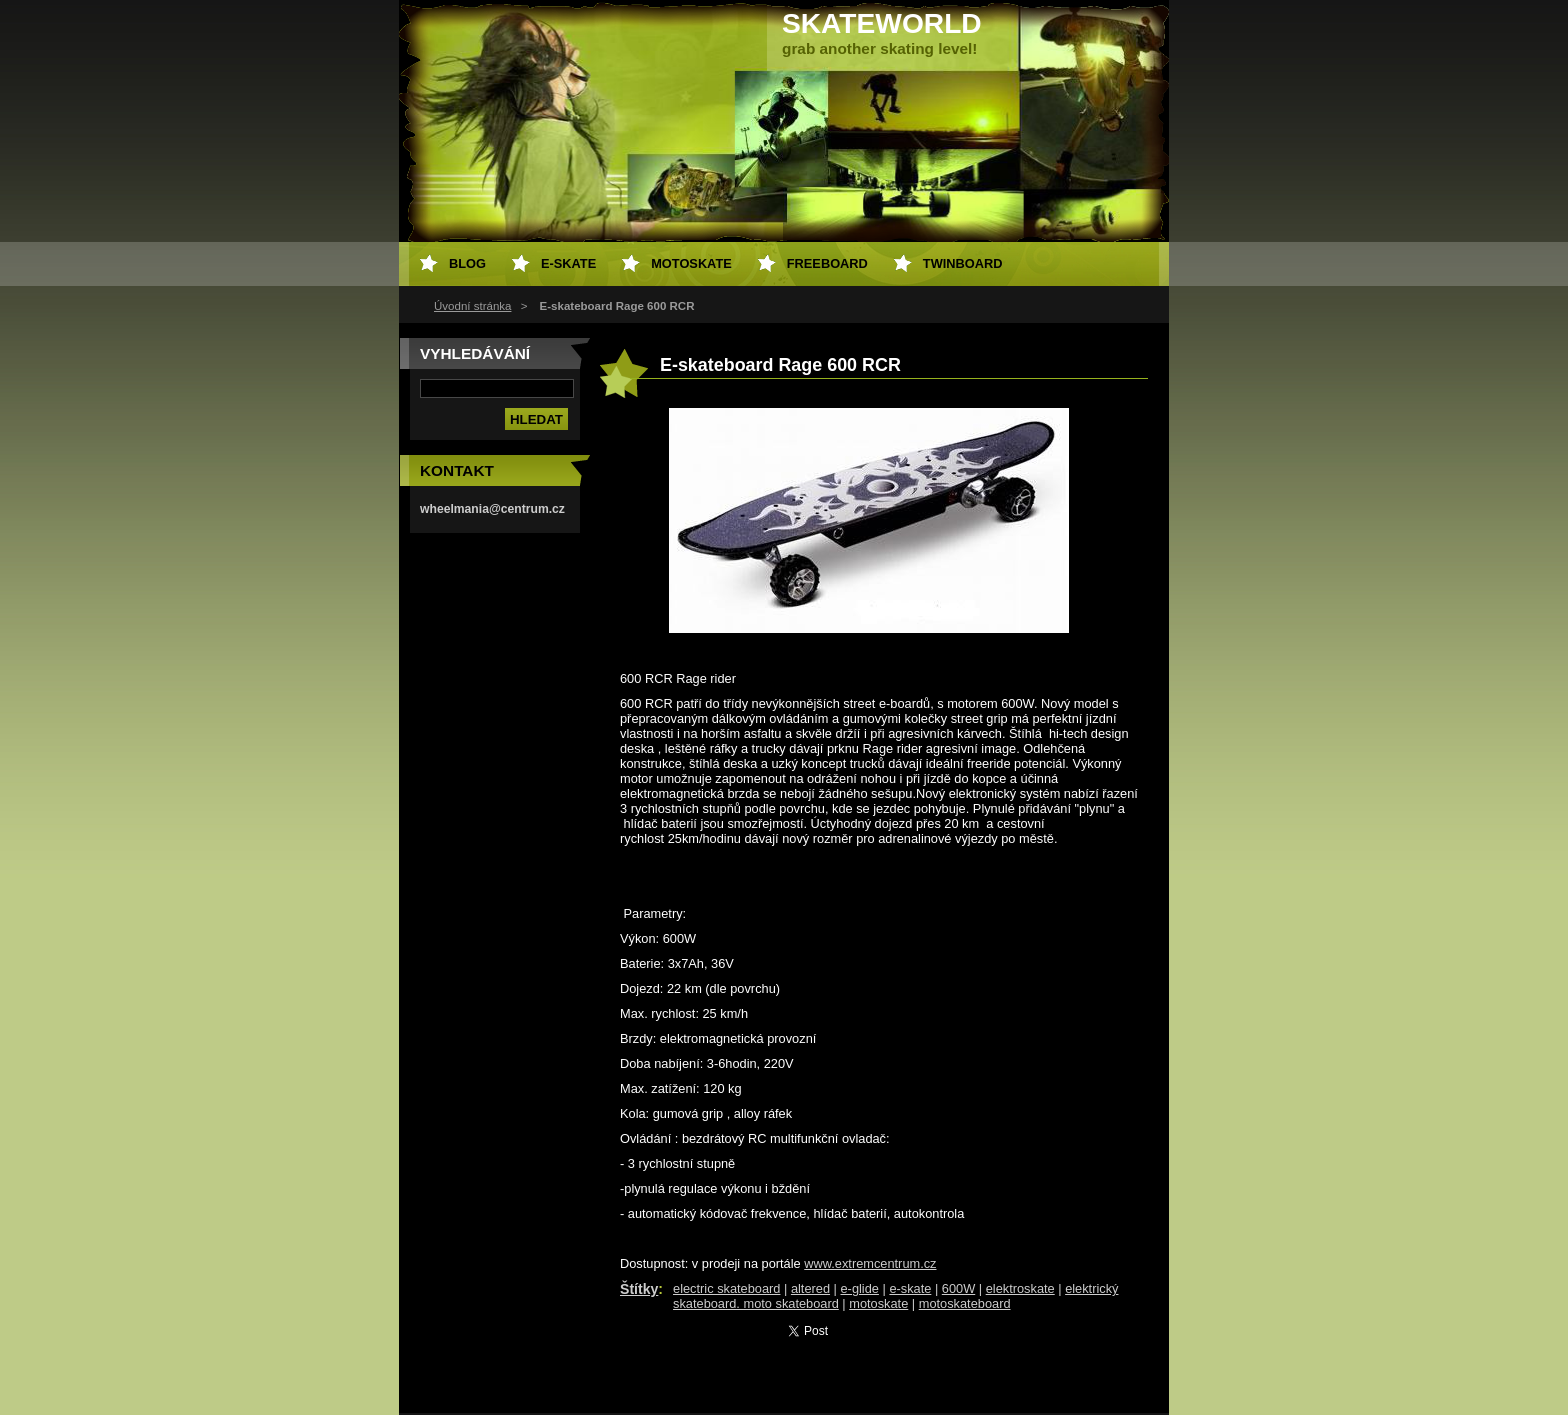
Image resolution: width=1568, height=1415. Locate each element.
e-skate (910, 1288)
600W (958, 1288)
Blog (467, 263)
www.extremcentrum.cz (870, 1263)
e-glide (860, 1288)
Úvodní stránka (472, 306)
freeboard (827, 263)
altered (810, 1288)
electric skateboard (726, 1288)
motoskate (878, 1303)
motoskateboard (965, 1303)
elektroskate (1020, 1288)
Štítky (639, 1289)
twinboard (963, 263)
